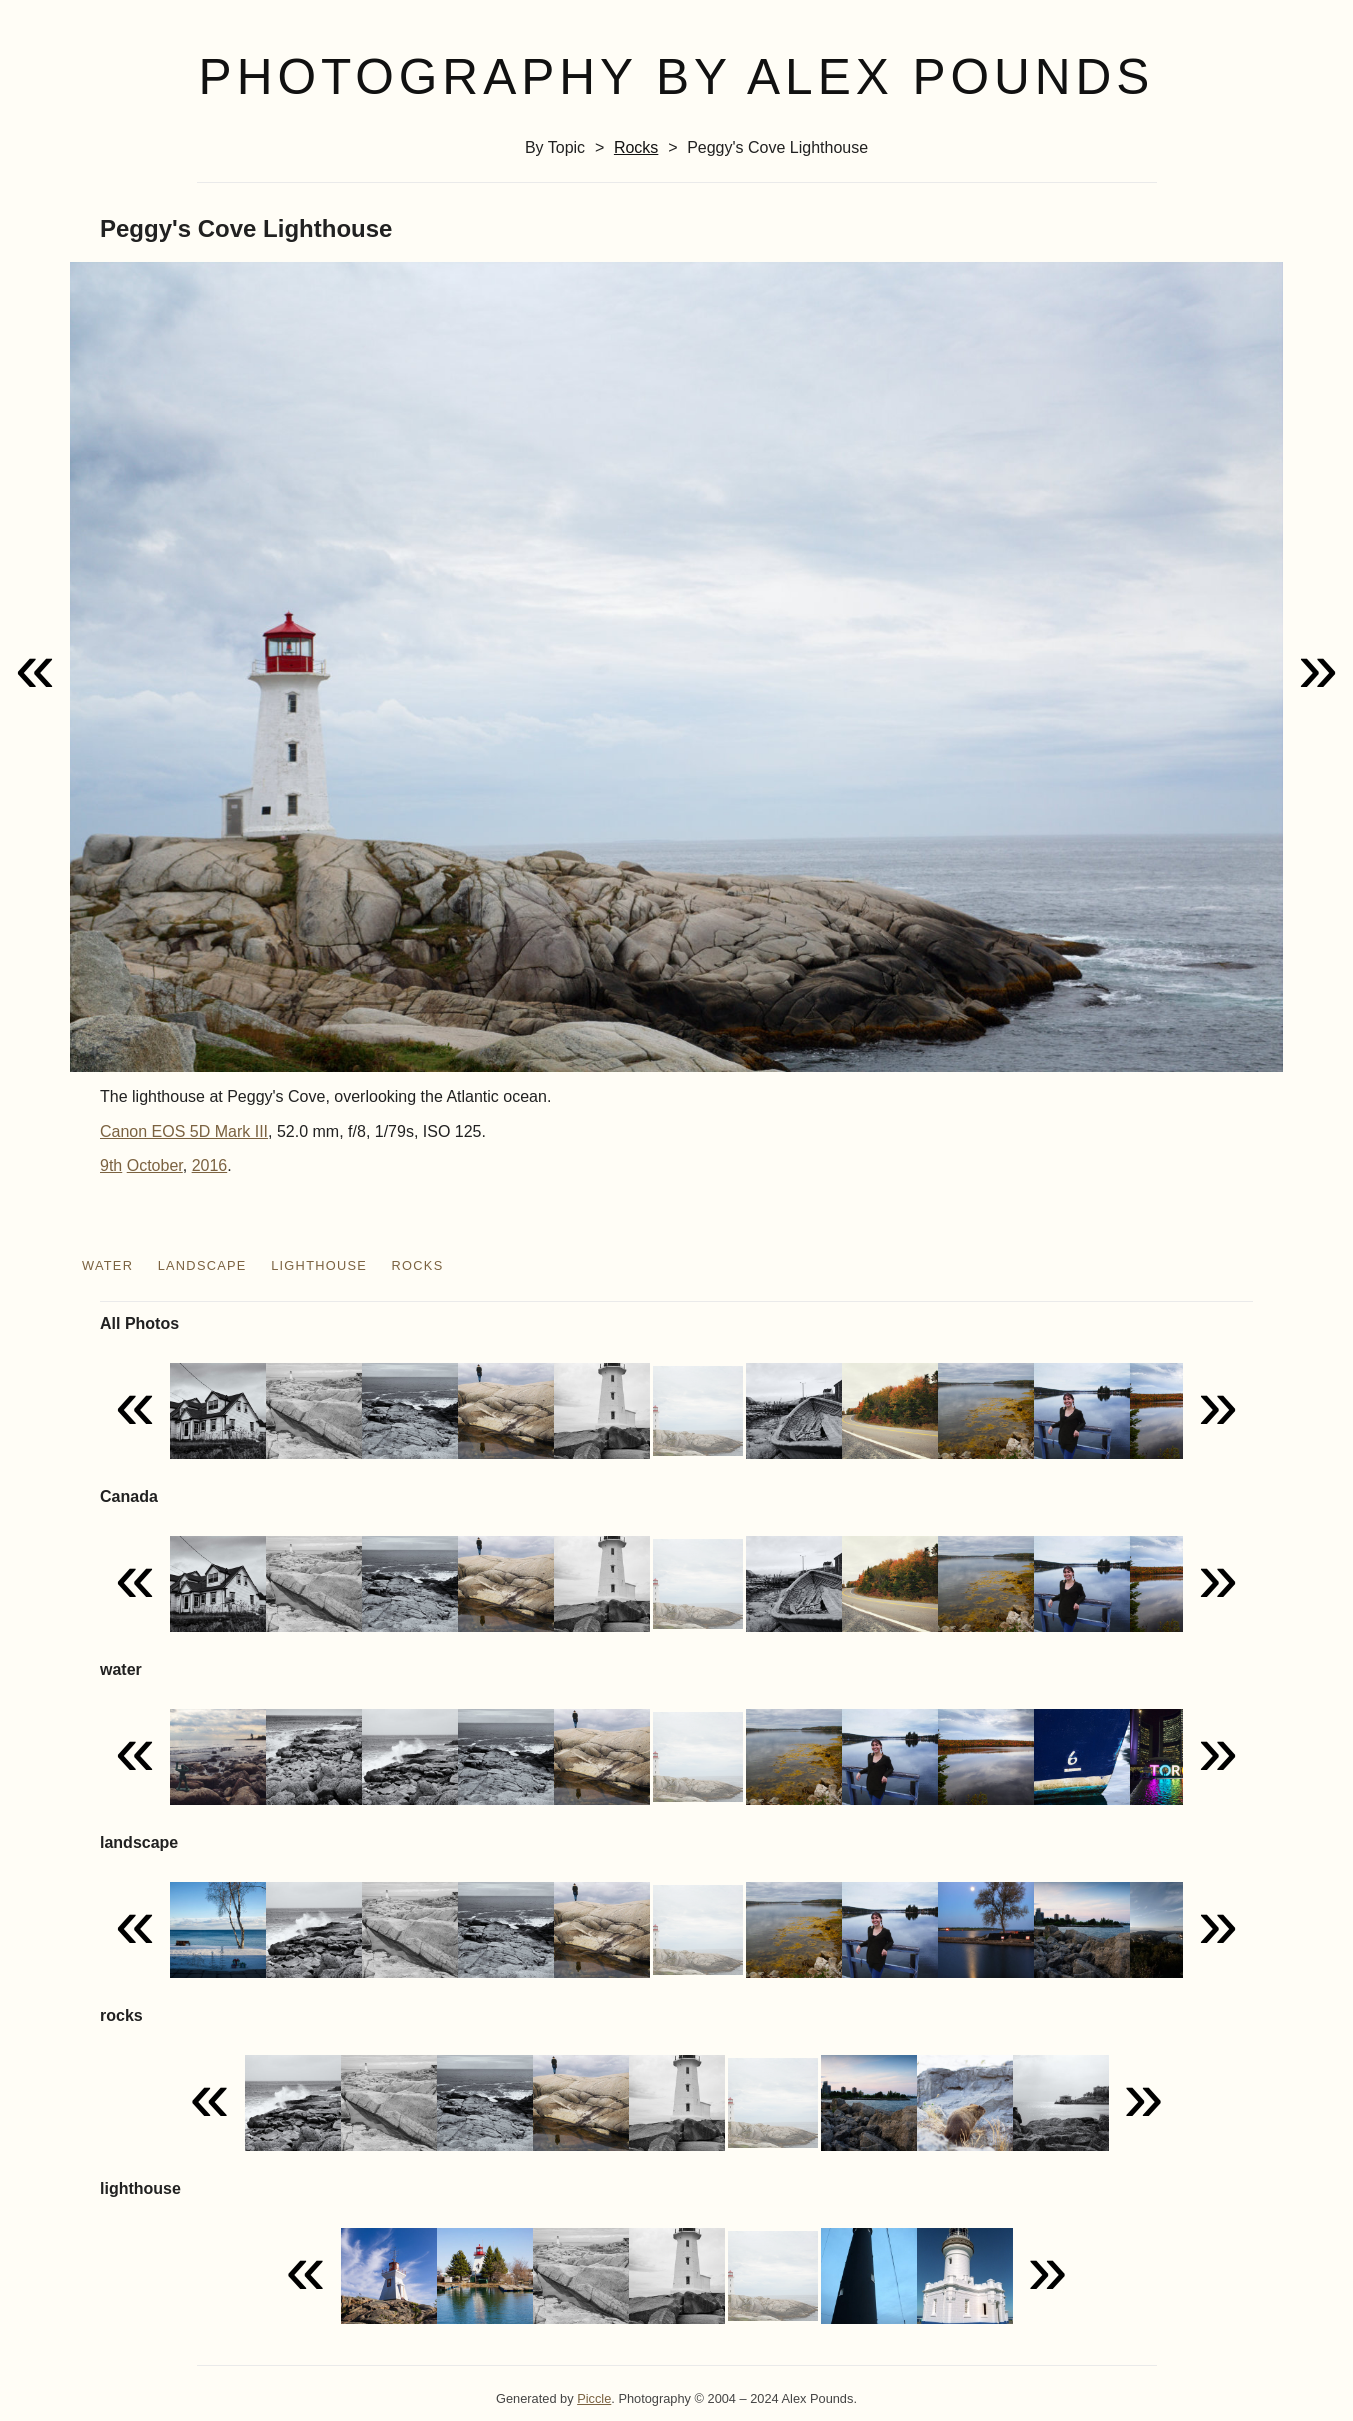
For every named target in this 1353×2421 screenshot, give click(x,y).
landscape (202, 1265)
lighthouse (319, 1265)
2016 (210, 1165)
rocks (636, 147)
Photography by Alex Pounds (677, 77)
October (155, 1165)
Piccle (594, 2398)
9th (111, 1165)
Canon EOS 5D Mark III (184, 1131)
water (107, 1265)
